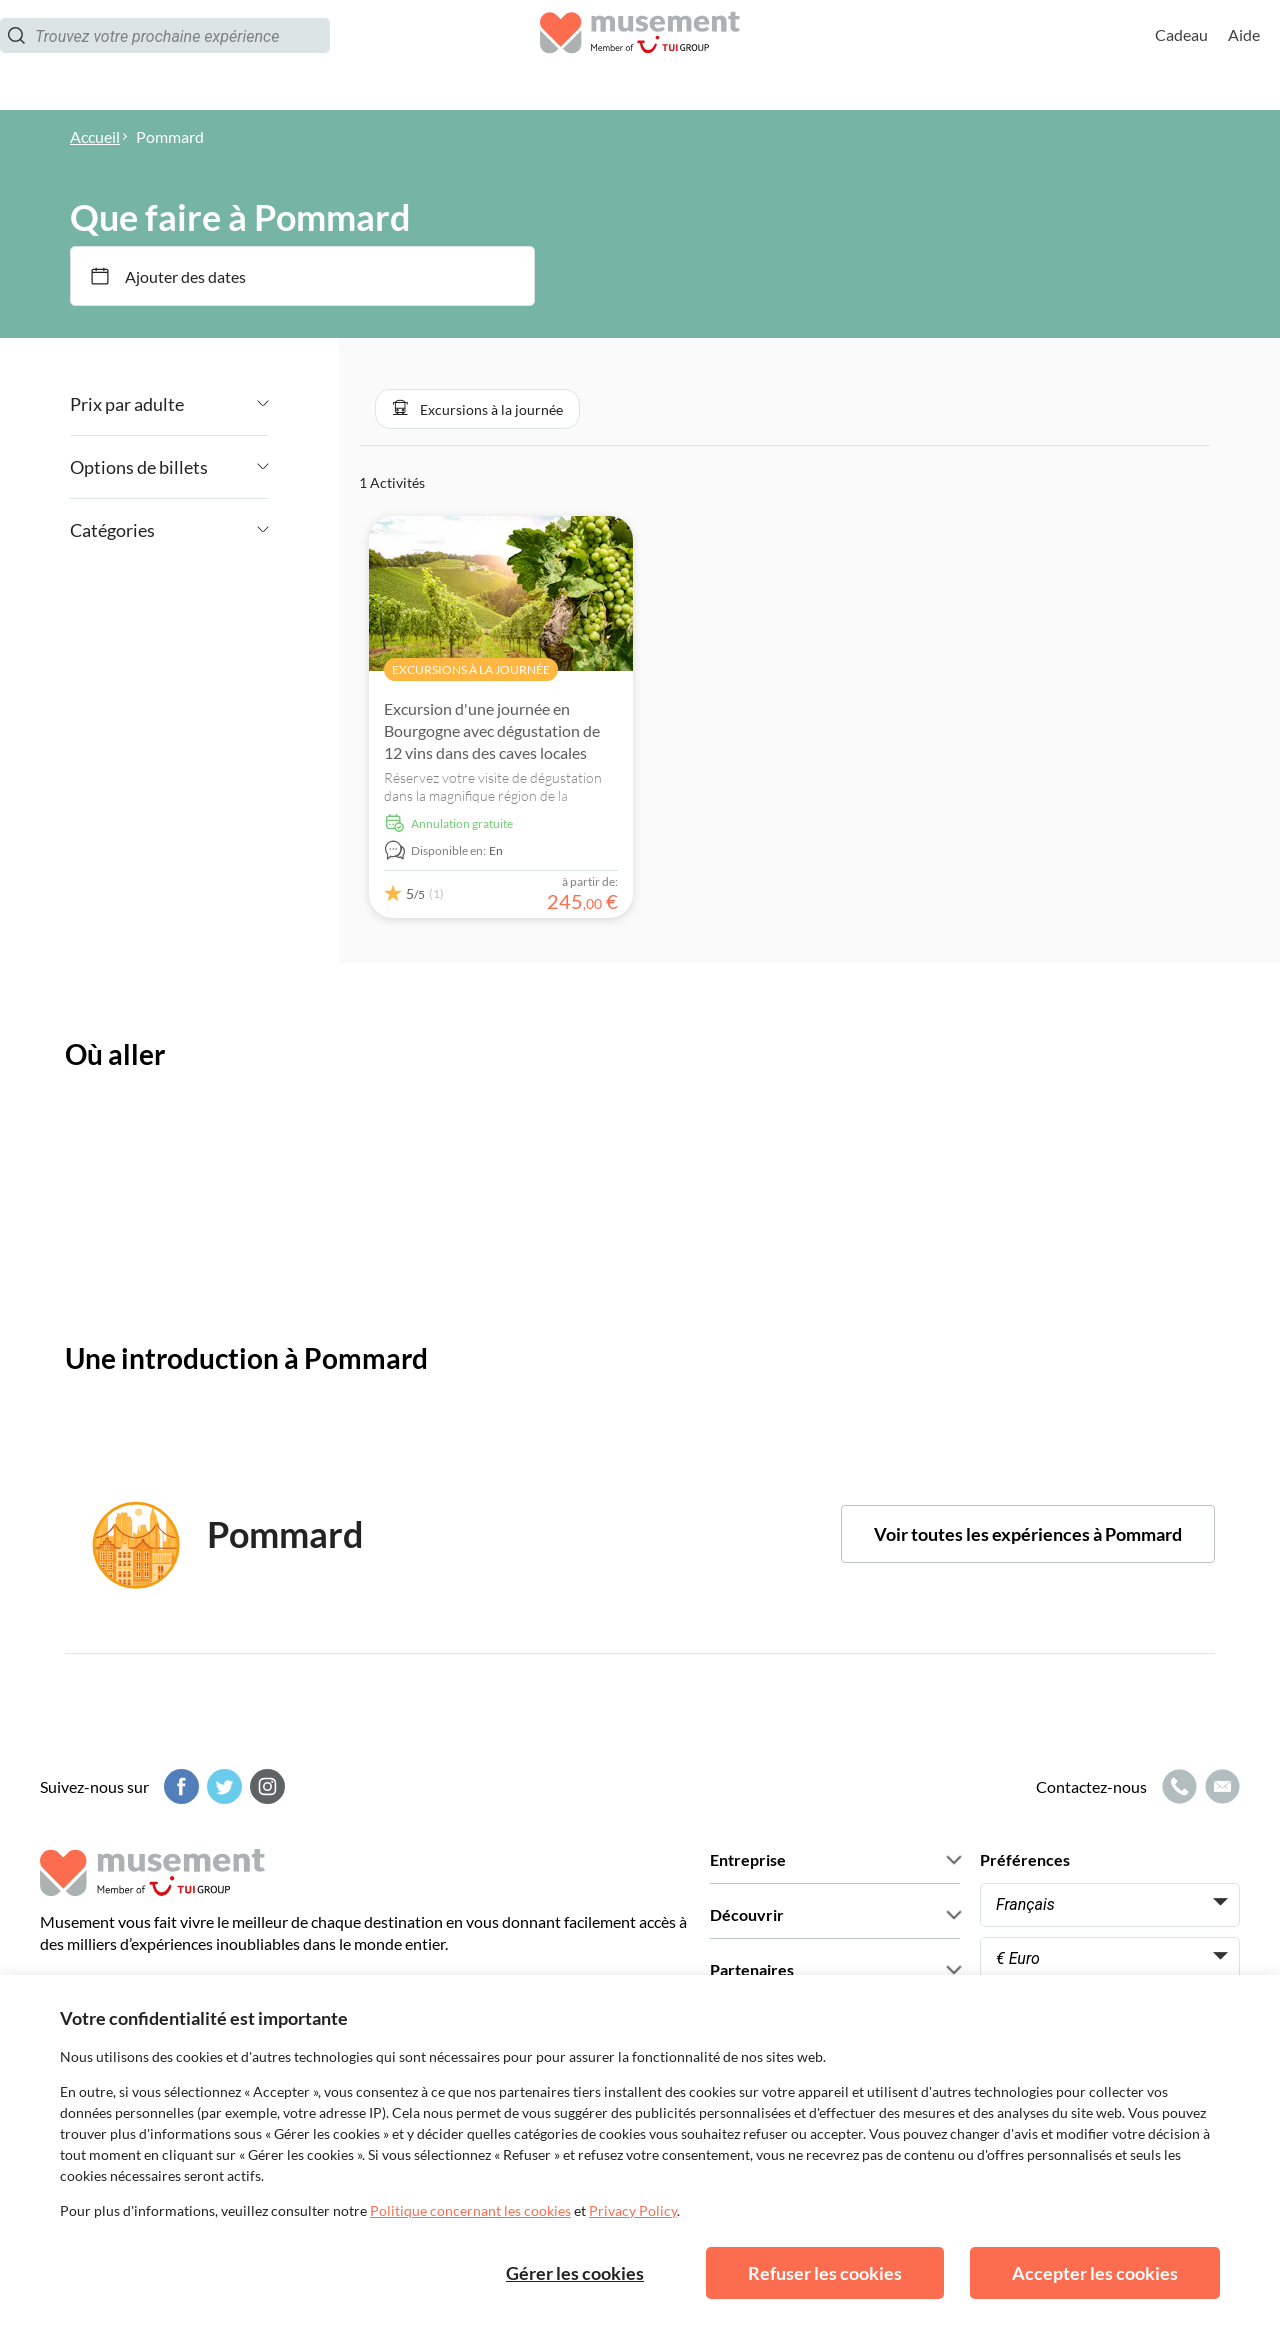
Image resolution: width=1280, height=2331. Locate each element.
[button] (477, 409)
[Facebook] (179, 1786)
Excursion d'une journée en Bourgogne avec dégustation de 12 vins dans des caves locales (492, 730)
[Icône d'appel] (1177, 1786)
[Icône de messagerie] (1220, 1786)
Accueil (95, 136)
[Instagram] (265, 1786)
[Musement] (640, 55)
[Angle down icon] (226, 404)
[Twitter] (222, 1786)
